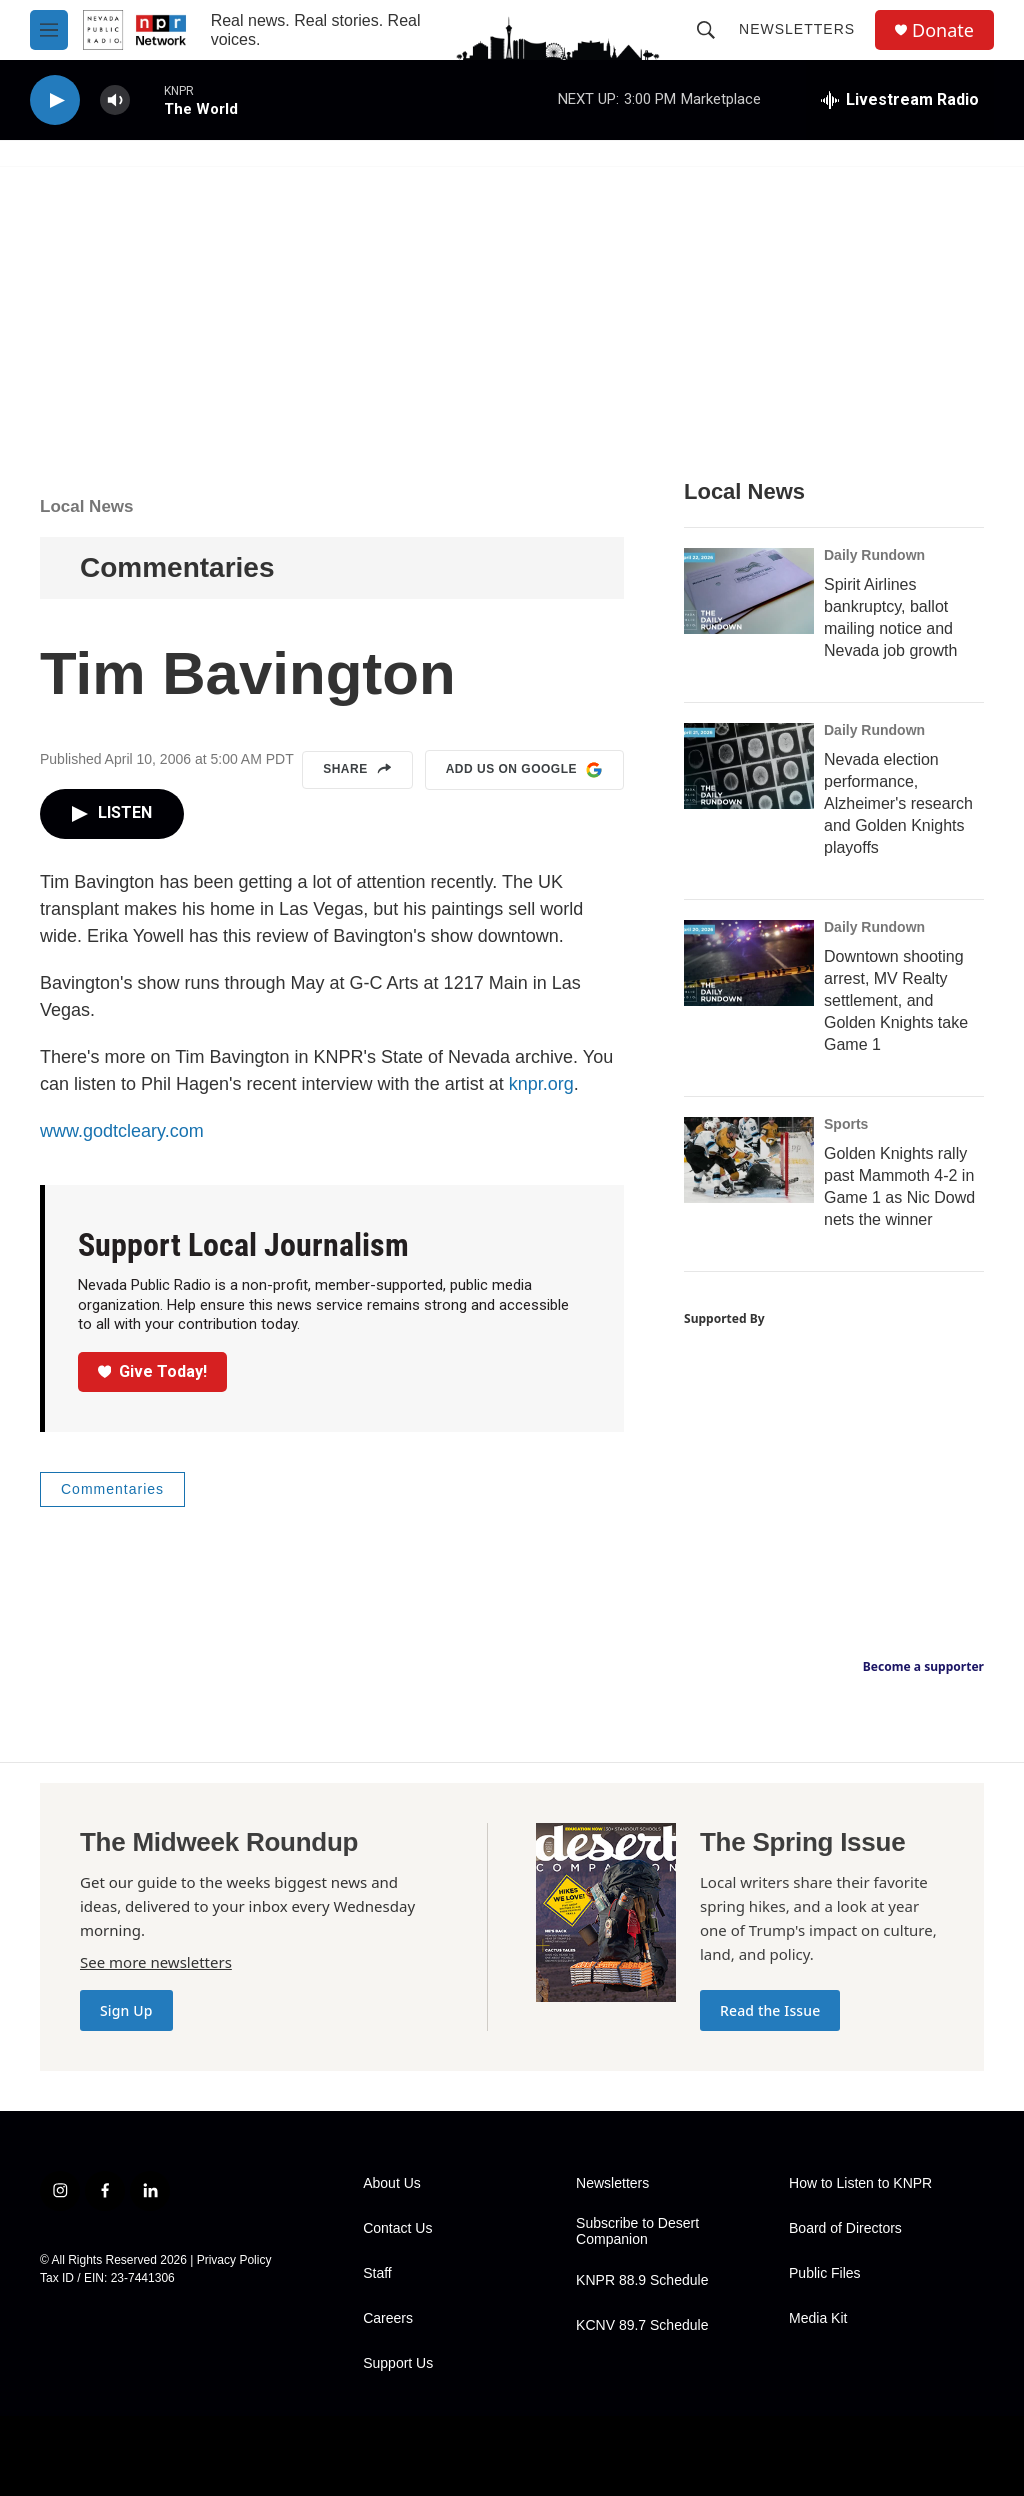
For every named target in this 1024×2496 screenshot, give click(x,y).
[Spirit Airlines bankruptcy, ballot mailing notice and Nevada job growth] (749, 591)
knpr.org (541, 1084)
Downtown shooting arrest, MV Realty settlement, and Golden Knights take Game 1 (896, 1000)
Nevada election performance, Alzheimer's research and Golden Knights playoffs (898, 803)
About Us (392, 2183)
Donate (943, 30)
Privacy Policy (234, 2260)
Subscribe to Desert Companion (637, 2231)
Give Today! (153, 1371)
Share (357, 770)
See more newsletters (156, 1962)
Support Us (398, 2363)
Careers (388, 2318)
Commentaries (177, 567)
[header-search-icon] (706, 30)
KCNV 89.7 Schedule (642, 2325)
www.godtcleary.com (122, 1131)
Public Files (825, 2273)
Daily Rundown (874, 555)
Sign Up (126, 2010)
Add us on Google (524, 770)
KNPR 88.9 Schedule (642, 2280)
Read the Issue (770, 2010)
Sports (846, 1124)
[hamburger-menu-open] (49, 30)
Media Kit (818, 2318)
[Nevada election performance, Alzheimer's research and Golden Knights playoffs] (749, 766)
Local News (87, 506)
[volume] (115, 100)
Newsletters (797, 29)
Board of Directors (845, 2228)
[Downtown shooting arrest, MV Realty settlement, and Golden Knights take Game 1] (749, 963)
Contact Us (397, 2228)
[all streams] (900, 100)
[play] (55, 100)
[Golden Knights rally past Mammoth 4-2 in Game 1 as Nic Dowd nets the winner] (749, 1160)
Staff (377, 2273)
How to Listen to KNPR (860, 2183)
